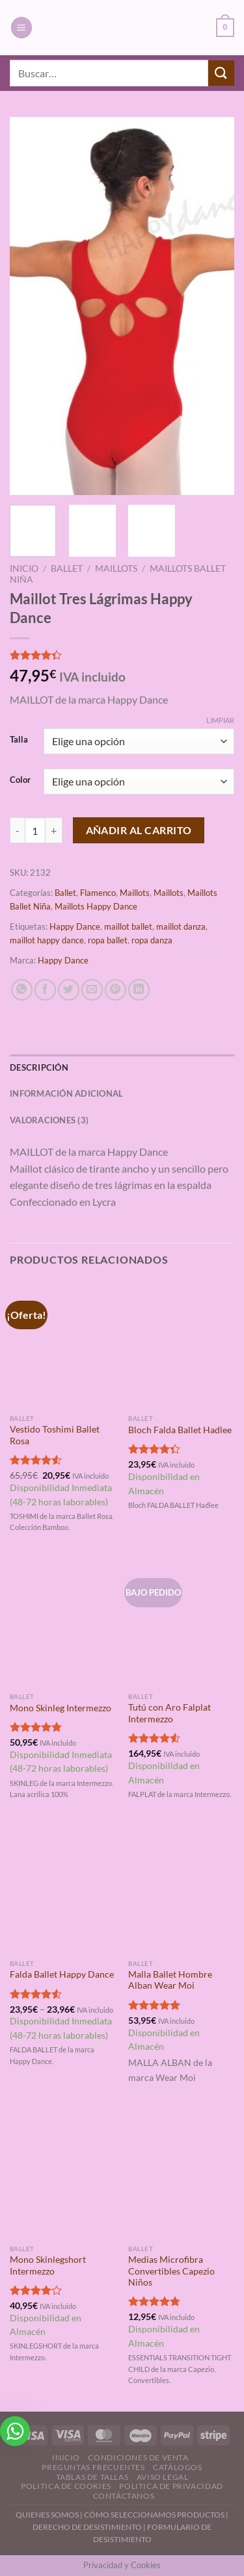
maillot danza (181, 926)
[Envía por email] (92, 990)
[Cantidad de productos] (35, 830)
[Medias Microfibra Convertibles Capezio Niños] (181, 2174)
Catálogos (177, 2467)
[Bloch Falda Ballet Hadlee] (181, 1344)
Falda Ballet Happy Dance (62, 1974)
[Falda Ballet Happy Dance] (63, 1889)
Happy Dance (74, 926)
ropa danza (151, 940)
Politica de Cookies (66, 2486)
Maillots (116, 568)
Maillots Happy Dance (96, 906)
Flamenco (98, 892)
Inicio (24, 568)
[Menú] (21, 27)
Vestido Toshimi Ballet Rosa (55, 1435)
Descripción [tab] (39, 1067)
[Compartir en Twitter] (68, 990)
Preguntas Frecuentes (93, 2467)
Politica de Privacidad (171, 2486)
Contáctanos (124, 2496)
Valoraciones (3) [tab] (49, 1120)
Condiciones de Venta (138, 2457)
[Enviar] (221, 73)
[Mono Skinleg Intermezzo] (63, 1622)
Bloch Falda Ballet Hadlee (180, 1430)
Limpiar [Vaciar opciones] (220, 720)
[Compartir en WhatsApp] (22, 990)
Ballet (67, 568)
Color (20, 780)
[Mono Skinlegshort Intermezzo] (63, 2174)
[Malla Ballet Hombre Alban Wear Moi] (181, 1889)
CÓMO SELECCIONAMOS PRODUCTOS (154, 2514)
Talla (19, 740)
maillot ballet (128, 926)
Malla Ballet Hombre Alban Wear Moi (170, 1980)
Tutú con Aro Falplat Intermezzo (169, 1713)
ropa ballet (108, 940)
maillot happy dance (47, 940)
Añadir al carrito (139, 830)
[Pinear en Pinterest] (115, 990)
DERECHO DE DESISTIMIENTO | (90, 2527)
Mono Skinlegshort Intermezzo (48, 2265)
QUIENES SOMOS (47, 2514)
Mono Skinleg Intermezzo (60, 1708)
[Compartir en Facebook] (45, 990)
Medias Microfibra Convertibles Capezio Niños (171, 2271)
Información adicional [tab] (66, 1093)
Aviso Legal (163, 2477)
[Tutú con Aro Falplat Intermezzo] (181, 1622)
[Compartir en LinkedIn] (139, 990)
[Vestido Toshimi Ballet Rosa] (63, 1344)
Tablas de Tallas (92, 2477)
